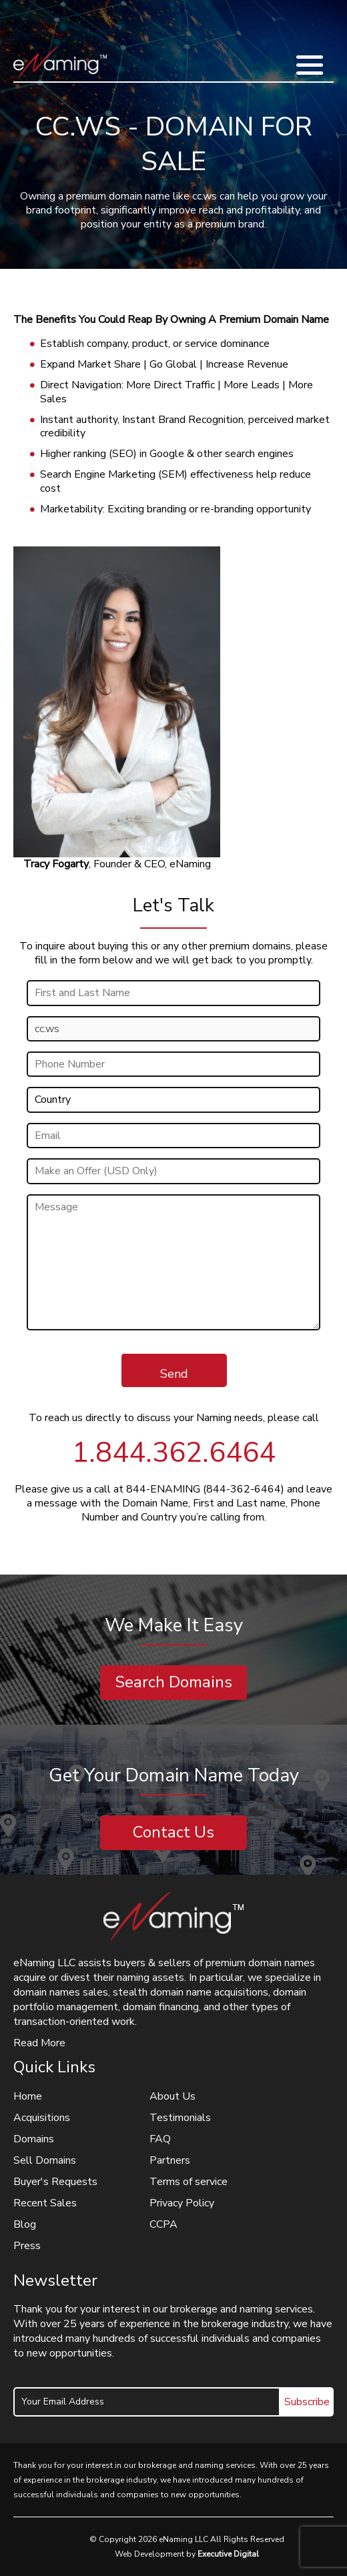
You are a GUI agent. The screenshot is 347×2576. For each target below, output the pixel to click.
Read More (39, 2043)
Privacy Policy (181, 2203)
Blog (24, 2224)
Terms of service (188, 2181)
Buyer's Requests (55, 2181)
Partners (169, 2160)
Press (27, 2245)
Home (27, 2096)
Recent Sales (45, 2203)
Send (174, 1374)
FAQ (160, 2139)
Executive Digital (228, 2554)
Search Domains (173, 1682)
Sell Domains (44, 2160)
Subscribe (307, 2402)
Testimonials (180, 2117)
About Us (172, 2096)
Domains (33, 2139)
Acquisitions (41, 2117)
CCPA (163, 2224)
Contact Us (173, 1832)
